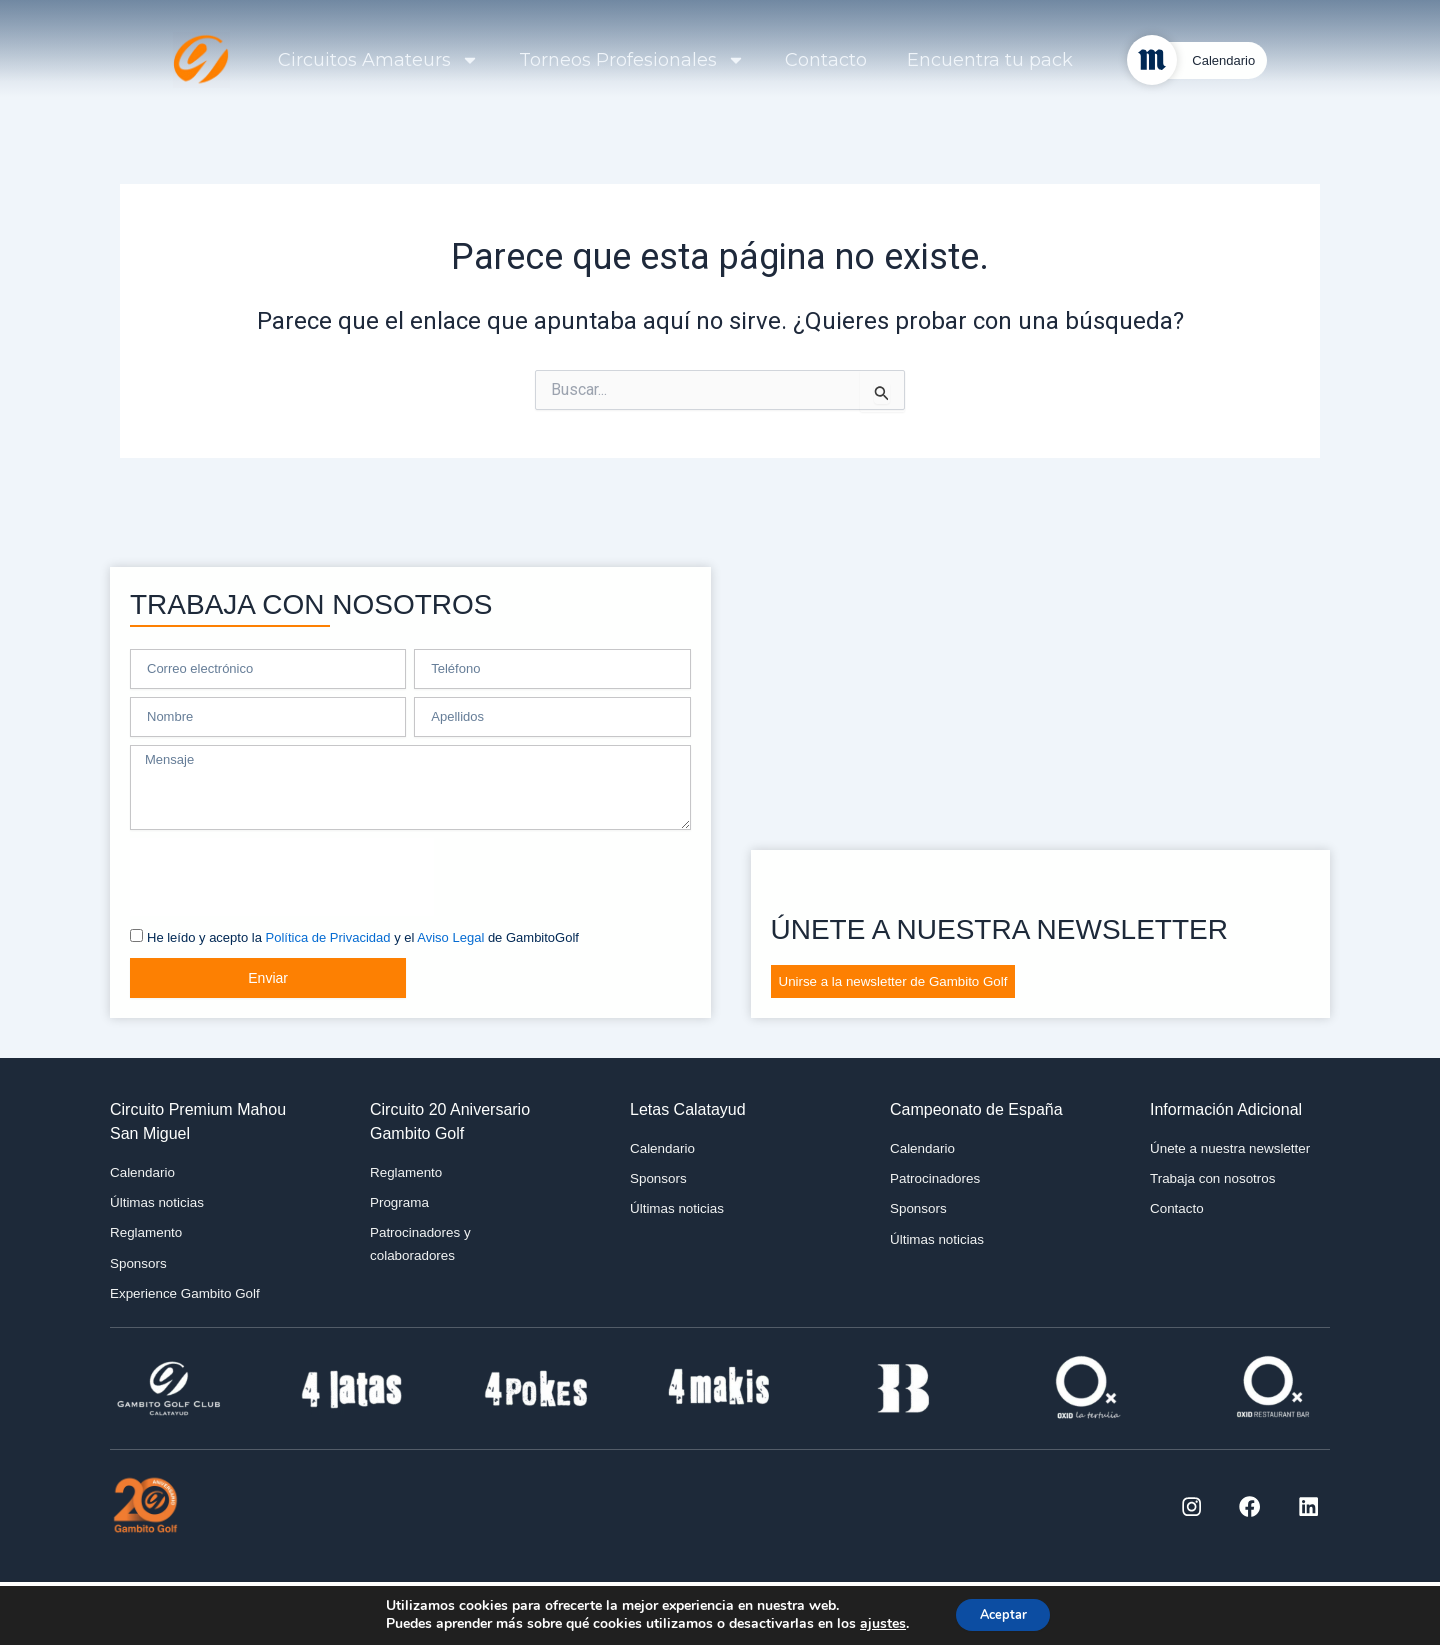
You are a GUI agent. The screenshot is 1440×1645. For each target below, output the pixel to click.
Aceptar (1003, 1613)
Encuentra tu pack (990, 60)
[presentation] (282, 872)
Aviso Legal (450, 932)
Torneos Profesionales (632, 60)
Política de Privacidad (328, 932)
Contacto (826, 60)
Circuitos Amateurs (378, 60)
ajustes (875, 1623)
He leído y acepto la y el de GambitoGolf (363, 932)
